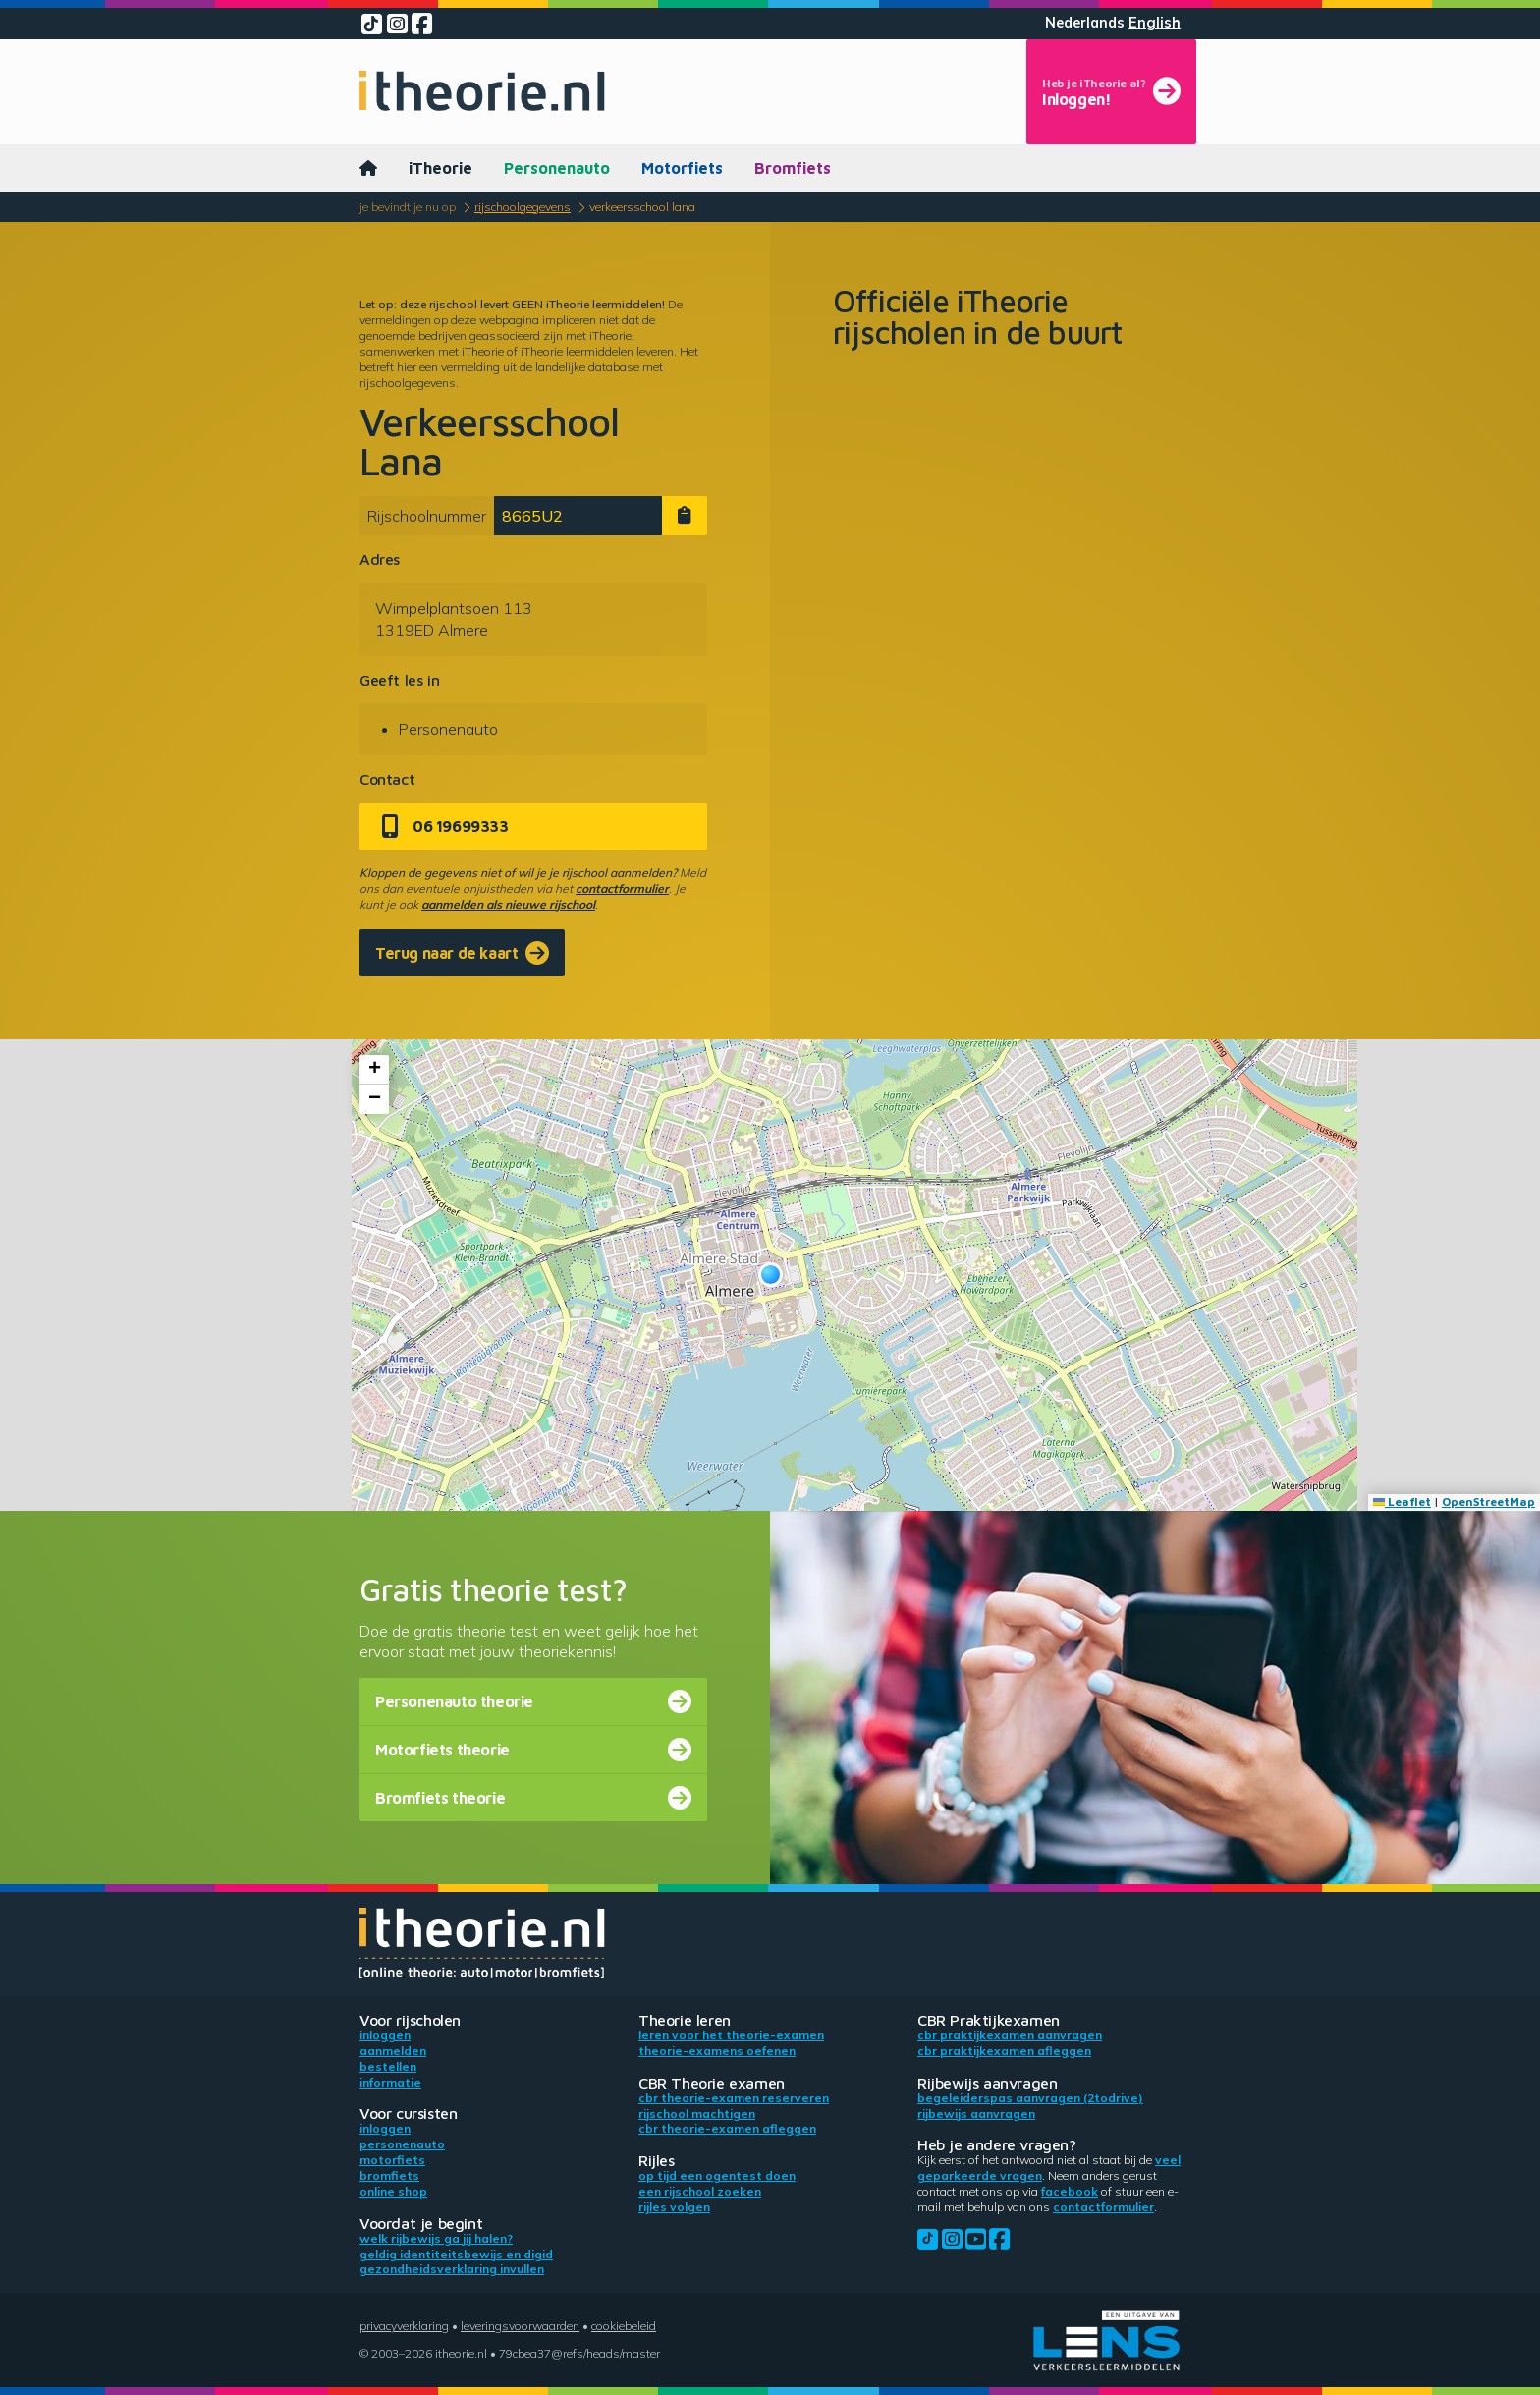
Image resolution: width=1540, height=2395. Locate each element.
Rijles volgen (674, 2207)
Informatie (390, 2082)
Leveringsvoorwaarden (520, 2325)
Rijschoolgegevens (522, 206)
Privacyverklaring (404, 2325)
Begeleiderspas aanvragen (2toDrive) (1030, 2097)
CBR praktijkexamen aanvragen (1009, 2035)
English (1154, 22)
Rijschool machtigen (696, 2113)
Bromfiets (792, 168)
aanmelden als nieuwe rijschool (508, 904)
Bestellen (387, 2066)
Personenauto (557, 168)
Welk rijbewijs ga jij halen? (436, 2238)
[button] (770, 1274)
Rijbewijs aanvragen (976, 2113)
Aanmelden (392, 2050)
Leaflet (1402, 1501)
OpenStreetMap (1488, 1501)
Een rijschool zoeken (699, 2191)
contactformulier (622, 888)
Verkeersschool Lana (642, 206)
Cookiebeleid (623, 2325)
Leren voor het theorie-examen (731, 2035)
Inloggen (385, 2035)
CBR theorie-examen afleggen (727, 2128)
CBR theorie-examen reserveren (733, 2097)
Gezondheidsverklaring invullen (451, 2268)
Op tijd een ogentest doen (717, 2175)
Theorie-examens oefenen (717, 2050)
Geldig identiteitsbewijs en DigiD (456, 2254)
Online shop (393, 2191)
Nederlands (1085, 22)
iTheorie (440, 168)
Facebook (1069, 2191)
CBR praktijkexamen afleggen (1004, 2050)
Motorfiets (682, 168)
